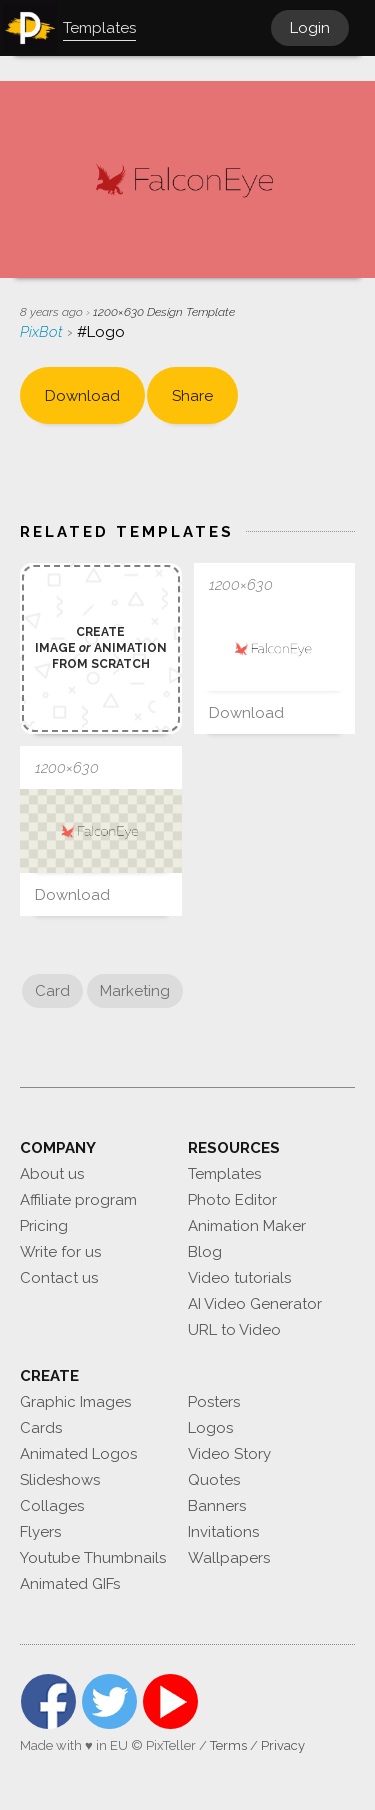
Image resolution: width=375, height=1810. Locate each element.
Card (52, 991)
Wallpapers (229, 1558)
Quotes (214, 1480)
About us (52, 1174)
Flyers (40, 1532)
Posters (214, 1402)
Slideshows (60, 1480)
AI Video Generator (255, 1304)
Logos (210, 1428)
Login (310, 28)
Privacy (283, 1745)
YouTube (170, 1701)
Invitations (223, 1532)
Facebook (48, 1701)
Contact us (59, 1278)
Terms (228, 1745)
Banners (217, 1506)
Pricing (44, 1226)
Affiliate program (78, 1200)
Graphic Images (75, 1402)
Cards (41, 1428)
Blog (205, 1252)
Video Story (229, 1454)
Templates (224, 1174)
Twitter (109, 1701)
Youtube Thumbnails (93, 1558)
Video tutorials (239, 1278)
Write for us (60, 1252)
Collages (52, 1506)
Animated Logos (78, 1454)
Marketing (135, 991)
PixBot (43, 332)
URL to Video (234, 1330)
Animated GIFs (70, 1584)
